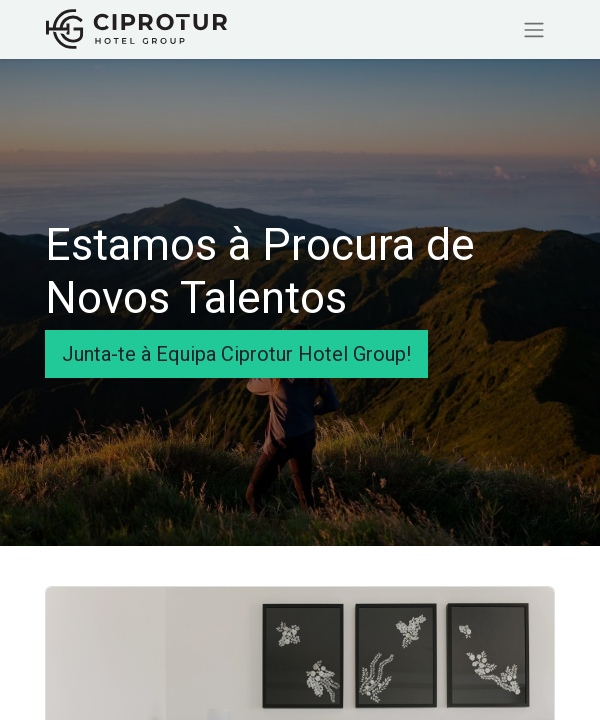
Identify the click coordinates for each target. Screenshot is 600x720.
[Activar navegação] (534, 29)
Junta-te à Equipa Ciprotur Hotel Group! (236, 354)
